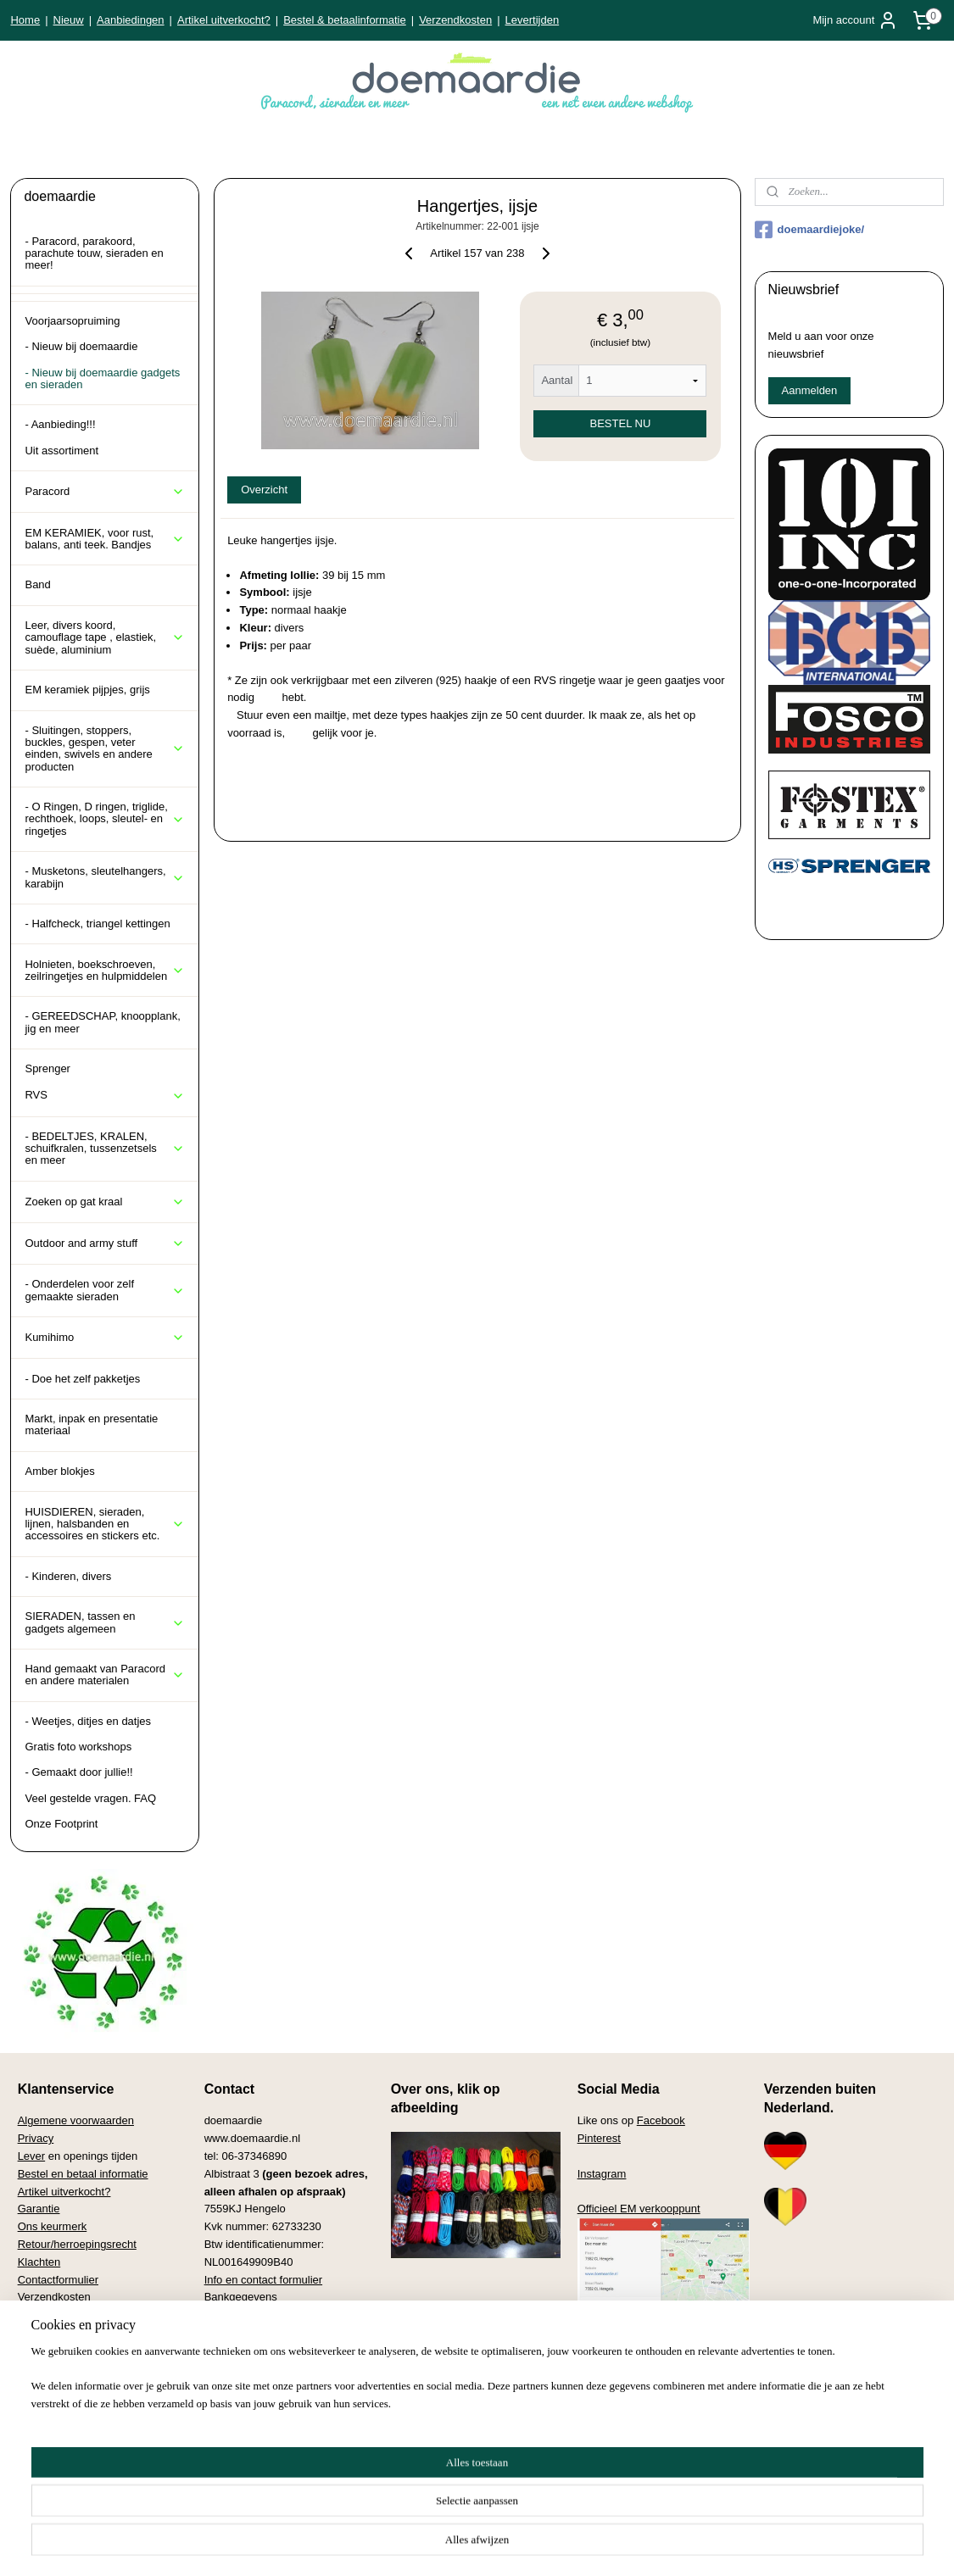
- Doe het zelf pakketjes (82, 1378)
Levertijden (532, 20)
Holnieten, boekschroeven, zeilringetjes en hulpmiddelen (105, 970)
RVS (105, 1095)
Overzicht (264, 489)
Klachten (39, 2262)
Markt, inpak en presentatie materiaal (91, 1424)
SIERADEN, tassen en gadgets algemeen (105, 1622)
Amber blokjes (59, 1471)
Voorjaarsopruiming (72, 320)
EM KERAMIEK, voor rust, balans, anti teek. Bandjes (105, 538)
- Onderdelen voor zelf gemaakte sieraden (105, 1289)
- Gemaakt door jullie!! (78, 1772)
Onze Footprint (61, 1823)
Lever (32, 2156)
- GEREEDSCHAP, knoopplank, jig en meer (102, 1022)
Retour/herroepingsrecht (77, 2244)
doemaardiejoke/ (810, 230)
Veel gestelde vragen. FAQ (90, 1798)
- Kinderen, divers (68, 1576)
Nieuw (68, 20)
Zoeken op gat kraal (105, 1202)
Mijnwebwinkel (638, 2545)
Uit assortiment (61, 450)
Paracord (105, 491)
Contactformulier (58, 2279)
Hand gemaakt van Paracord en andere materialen (105, 1674)
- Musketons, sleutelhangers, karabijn (105, 877)
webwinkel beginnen (507, 2545)
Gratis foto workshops (78, 1746)
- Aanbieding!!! (60, 424)
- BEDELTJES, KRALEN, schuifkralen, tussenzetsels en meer (105, 1148)
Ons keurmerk (52, 2226)
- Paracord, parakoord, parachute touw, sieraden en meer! (94, 253)
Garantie (39, 2208)
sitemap (421, 2545)
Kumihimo (105, 1337)
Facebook (661, 2120)
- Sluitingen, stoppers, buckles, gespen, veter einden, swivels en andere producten (105, 748)
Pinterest (599, 2138)
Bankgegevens (240, 2296)
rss (451, 2545)
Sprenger (47, 1068)
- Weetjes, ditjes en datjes (88, 1721)
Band (37, 584)
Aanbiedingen (131, 20)
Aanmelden (810, 390)
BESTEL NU (619, 423)
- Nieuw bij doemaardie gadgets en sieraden (102, 378)
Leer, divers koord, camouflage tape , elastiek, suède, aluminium (105, 637)
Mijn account (855, 20)
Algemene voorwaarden (76, 2120)
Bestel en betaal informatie (83, 2173)
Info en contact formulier (263, 2279)
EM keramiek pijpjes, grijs (87, 689)
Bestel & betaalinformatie (344, 20)
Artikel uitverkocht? (224, 20)
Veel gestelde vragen (69, 2314)
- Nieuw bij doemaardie (81, 346)
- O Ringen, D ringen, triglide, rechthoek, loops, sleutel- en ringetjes (105, 818)
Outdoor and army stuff (105, 1243)
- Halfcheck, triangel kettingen (97, 923)
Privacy (36, 2138)
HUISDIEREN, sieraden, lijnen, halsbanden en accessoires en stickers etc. (105, 1524)
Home (25, 20)
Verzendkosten (455, 20)
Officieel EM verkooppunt (638, 2208)
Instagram (602, 2173)
